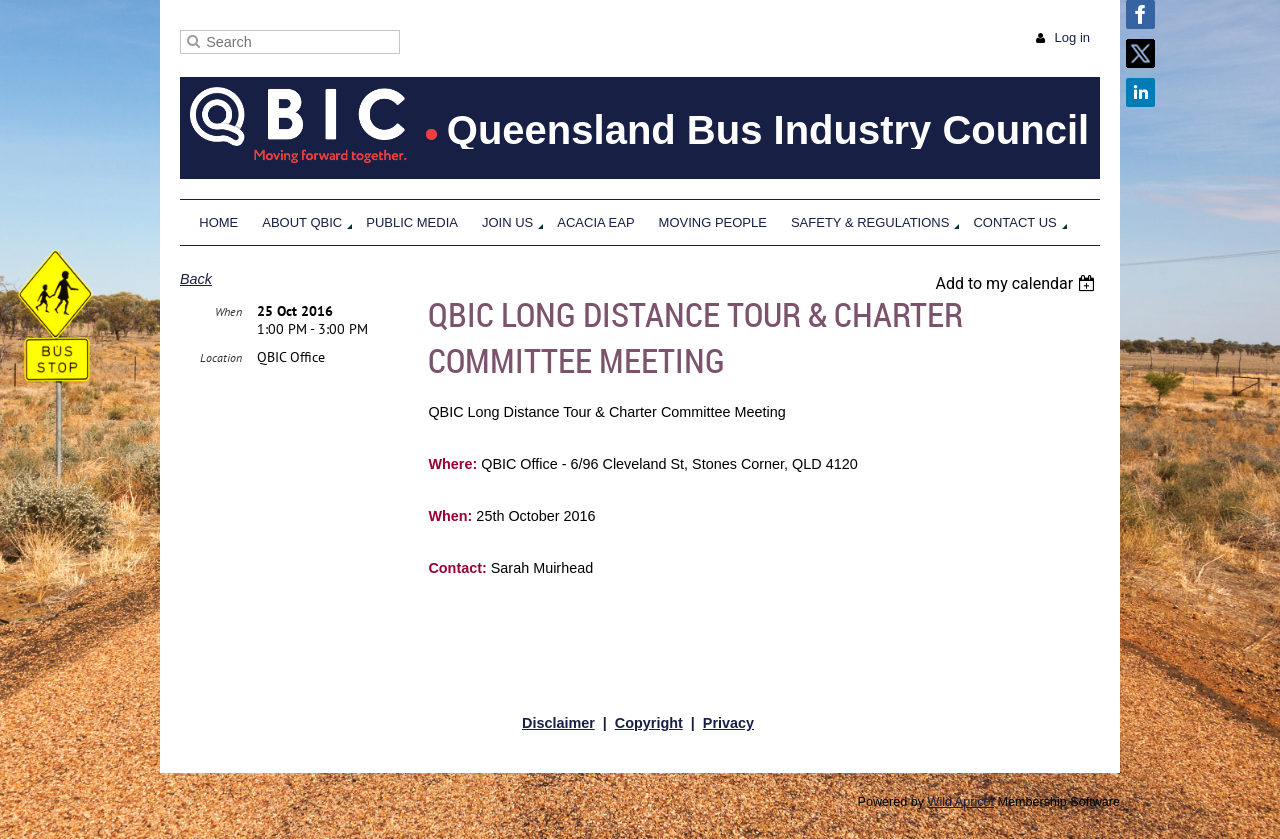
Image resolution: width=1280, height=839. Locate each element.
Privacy (728, 723)
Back (196, 279)
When (228, 311)
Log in (1072, 37)
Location (221, 357)
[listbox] (1017, 283)
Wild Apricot (961, 802)
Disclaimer (558, 723)
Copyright (649, 723)
